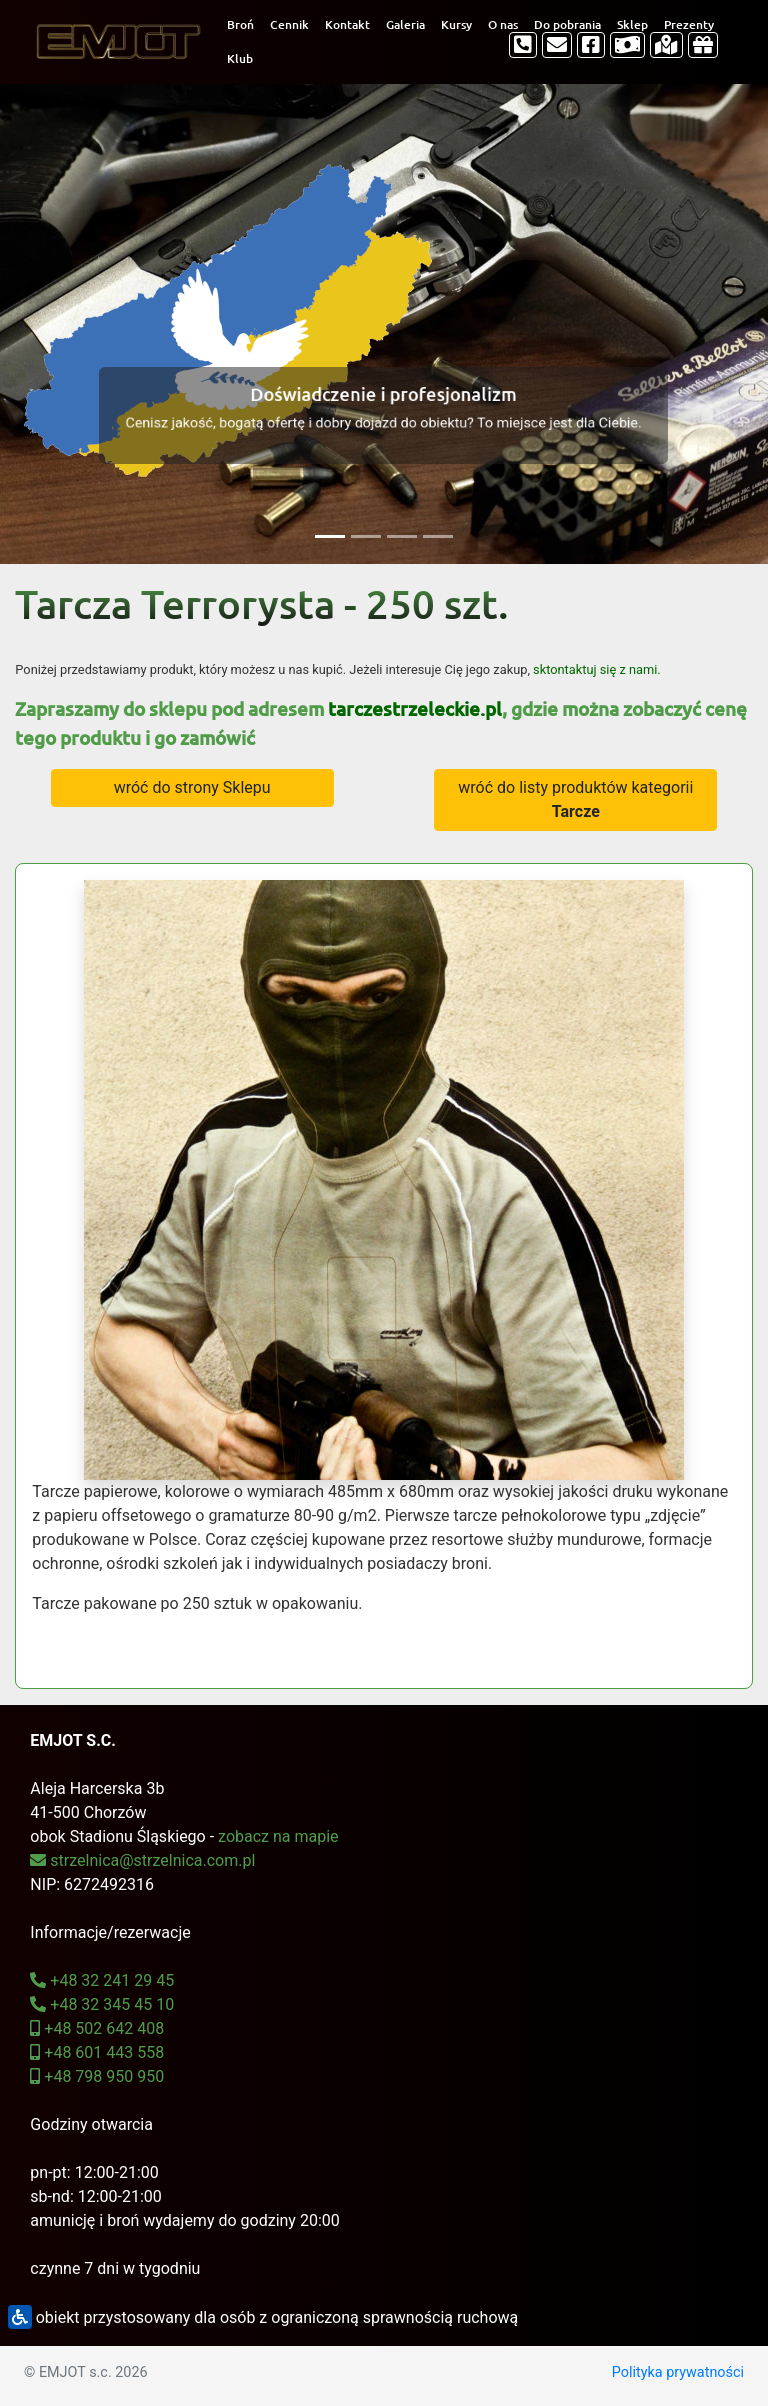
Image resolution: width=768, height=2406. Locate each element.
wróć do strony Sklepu (192, 787)
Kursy (456, 24)
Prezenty (689, 24)
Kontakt (347, 24)
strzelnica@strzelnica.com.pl (142, 1860)
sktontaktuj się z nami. (597, 669)
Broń (240, 24)
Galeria (405, 24)
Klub (240, 58)
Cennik (289, 24)
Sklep (632, 24)
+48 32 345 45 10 (102, 2004)
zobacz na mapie (278, 1836)
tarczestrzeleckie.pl (415, 708)
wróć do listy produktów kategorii (575, 799)
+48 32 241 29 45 (102, 1980)
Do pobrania (567, 24)
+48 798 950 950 (97, 2076)
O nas (503, 24)
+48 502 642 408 (97, 2028)
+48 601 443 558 (97, 2052)
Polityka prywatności (678, 2372)
